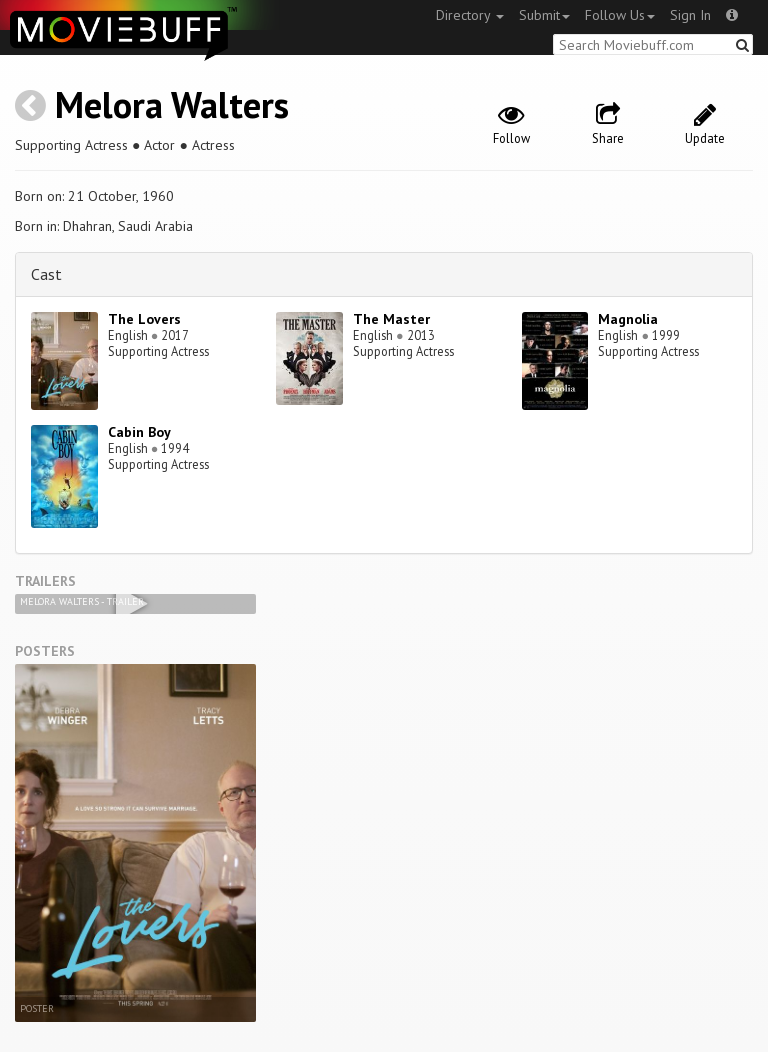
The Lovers (144, 319)
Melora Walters (172, 104)
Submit (544, 15)
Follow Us (620, 15)
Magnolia (628, 319)
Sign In (690, 15)
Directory (470, 15)
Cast (46, 274)
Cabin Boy (139, 432)
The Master (391, 319)
